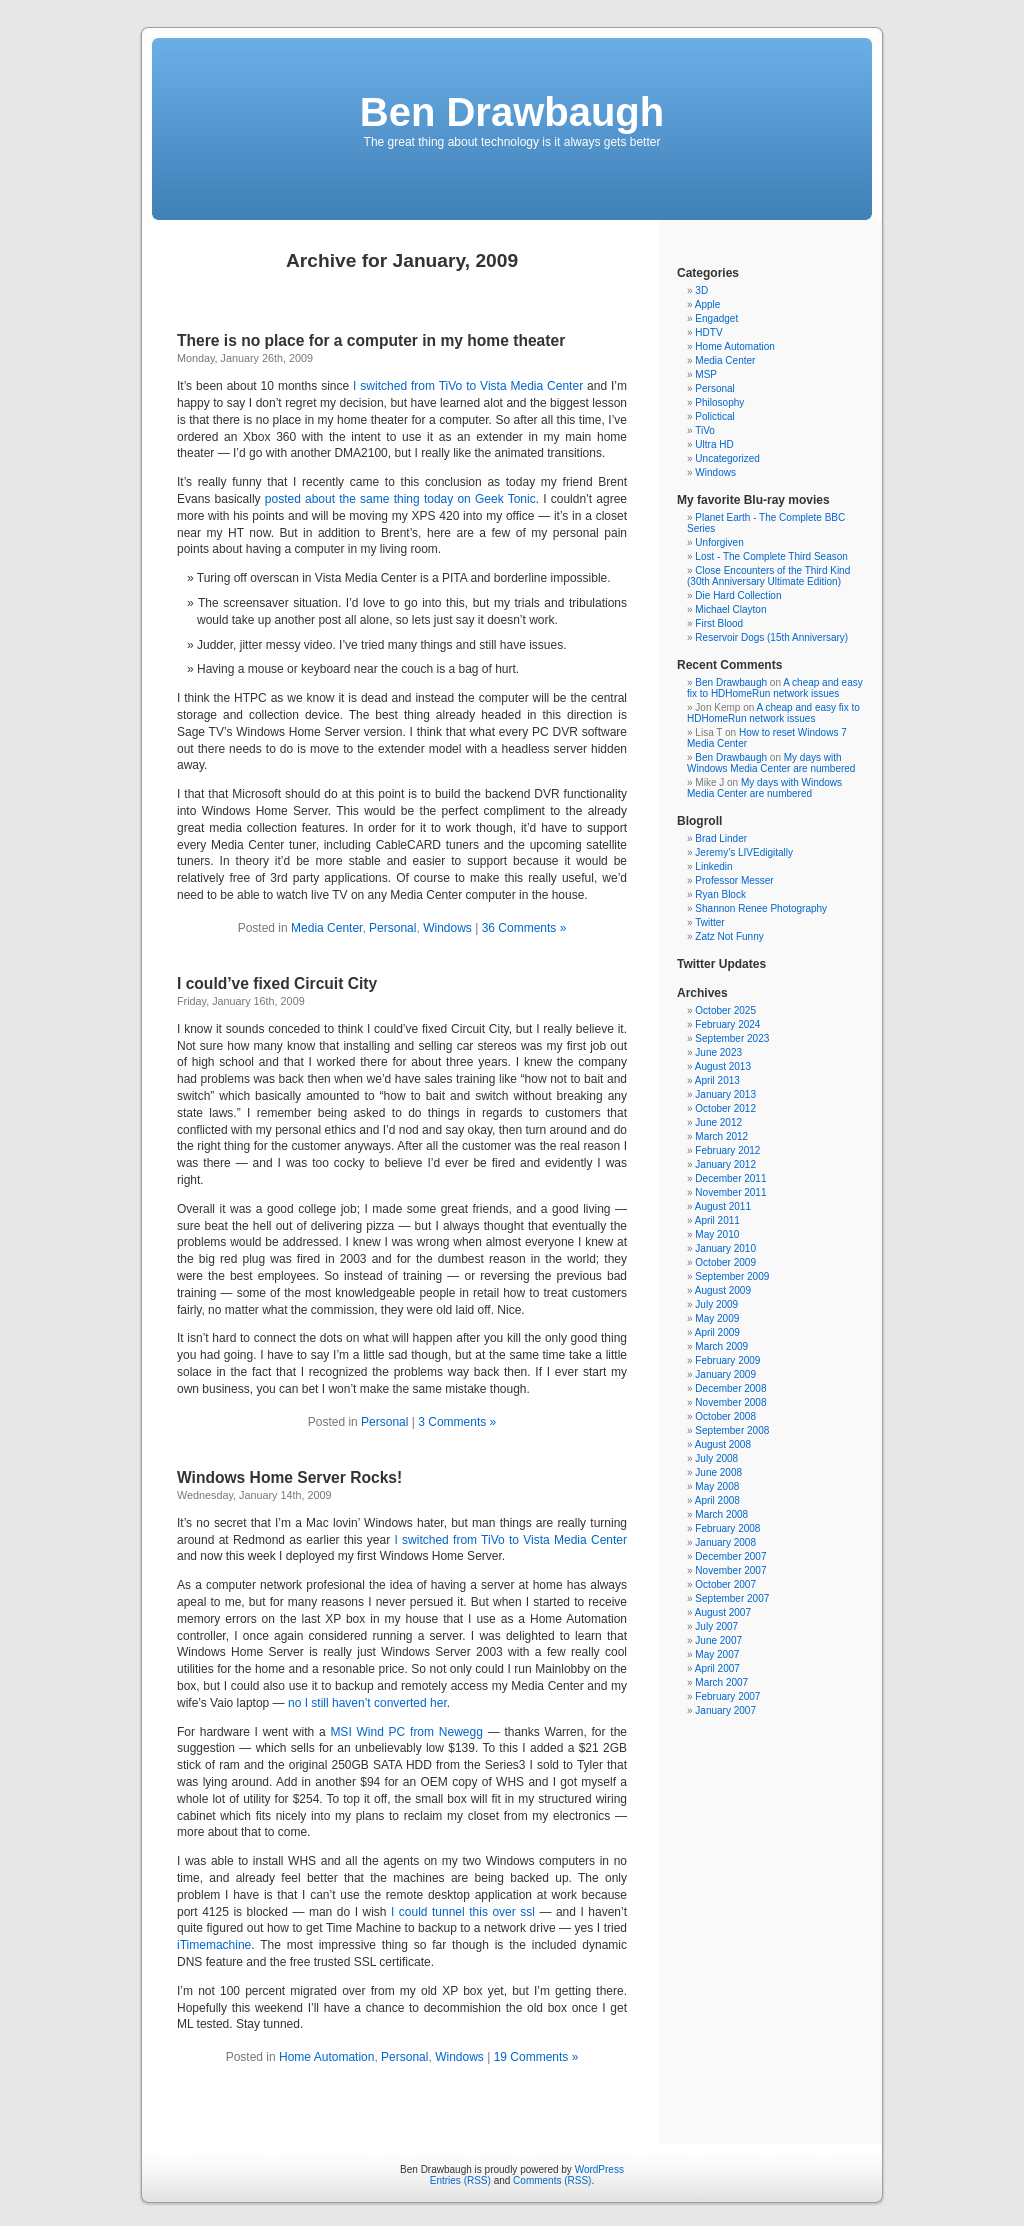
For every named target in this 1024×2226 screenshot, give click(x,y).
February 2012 (727, 1150)
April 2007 (717, 1668)
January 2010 (725, 1248)
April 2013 (717, 1080)
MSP (706, 374)
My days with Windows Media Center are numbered (771, 763)
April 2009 (717, 1332)
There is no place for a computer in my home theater (371, 340)
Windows (447, 928)
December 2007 (730, 1556)
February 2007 (727, 1696)
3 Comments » (457, 1422)
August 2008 (723, 1444)
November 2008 (730, 1402)
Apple (708, 304)
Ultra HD (714, 444)
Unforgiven (719, 542)
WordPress (599, 2169)
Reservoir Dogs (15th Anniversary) (771, 637)
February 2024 (727, 1024)
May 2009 (717, 1318)
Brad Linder (721, 838)
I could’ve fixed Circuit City (277, 983)
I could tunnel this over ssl (465, 1912)
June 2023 (718, 1052)
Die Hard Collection (738, 595)
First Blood (719, 623)
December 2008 (730, 1388)
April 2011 (717, 1220)
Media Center (326, 928)
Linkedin (713, 866)
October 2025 (725, 1010)
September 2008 (732, 1430)
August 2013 (723, 1066)
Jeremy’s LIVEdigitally (744, 852)
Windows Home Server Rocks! (289, 1477)
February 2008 (727, 1528)
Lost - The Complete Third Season (771, 556)
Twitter (709, 922)
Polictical (714, 416)
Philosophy (719, 402)
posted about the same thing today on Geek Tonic (400, 499)
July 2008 (716, 1458)
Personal (392, 928)
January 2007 (725, 1710)
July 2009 (716, 1304)
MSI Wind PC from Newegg (408, 1732)
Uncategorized (727, 458)
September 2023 (732, 1038)
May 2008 (717, 1486)
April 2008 (717, 1500)
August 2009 (723, 1290)
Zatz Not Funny (729, 936)
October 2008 (725, 1416)
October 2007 (725, 1584)
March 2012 (721, 1136)
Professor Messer (734, 880)
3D (701, 290)
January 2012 (725, 1164)
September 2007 (732, 1598)
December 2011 (730, 1178)
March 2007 (721, 1682)
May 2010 (717, 1234)
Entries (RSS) (460, 2180)
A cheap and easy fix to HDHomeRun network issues (775, 688)
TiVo (705, 430)
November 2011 (730, 1192)
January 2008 (725, 1542)
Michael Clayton (730, 609)
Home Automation (326, 2057)
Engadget (716, 318)
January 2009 (725, 1374)
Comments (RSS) (552, 2180)
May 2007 (717, 1654)
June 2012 (718, 1122)
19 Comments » (536, 2057)
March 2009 (721, 1346)
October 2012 (725, 1108)
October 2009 (725, 1262)
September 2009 (732, 1276)
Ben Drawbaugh (512, 112)
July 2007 (716, 1626)
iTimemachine (214, 1945)
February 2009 (727, 1360)
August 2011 (723, 1206)
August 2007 (723, 1612)
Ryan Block (720, 894)
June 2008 (718, 1472)
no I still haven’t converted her (367, 1703)
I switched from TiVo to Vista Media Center (468, 386)
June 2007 (718, 1640)
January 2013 (725, 1094)
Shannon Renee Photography (761, 908)
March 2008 (721, 1514)
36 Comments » (524, 928)
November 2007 (730, 1570)
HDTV (708, 332)
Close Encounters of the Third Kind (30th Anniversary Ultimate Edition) (768, 576)
